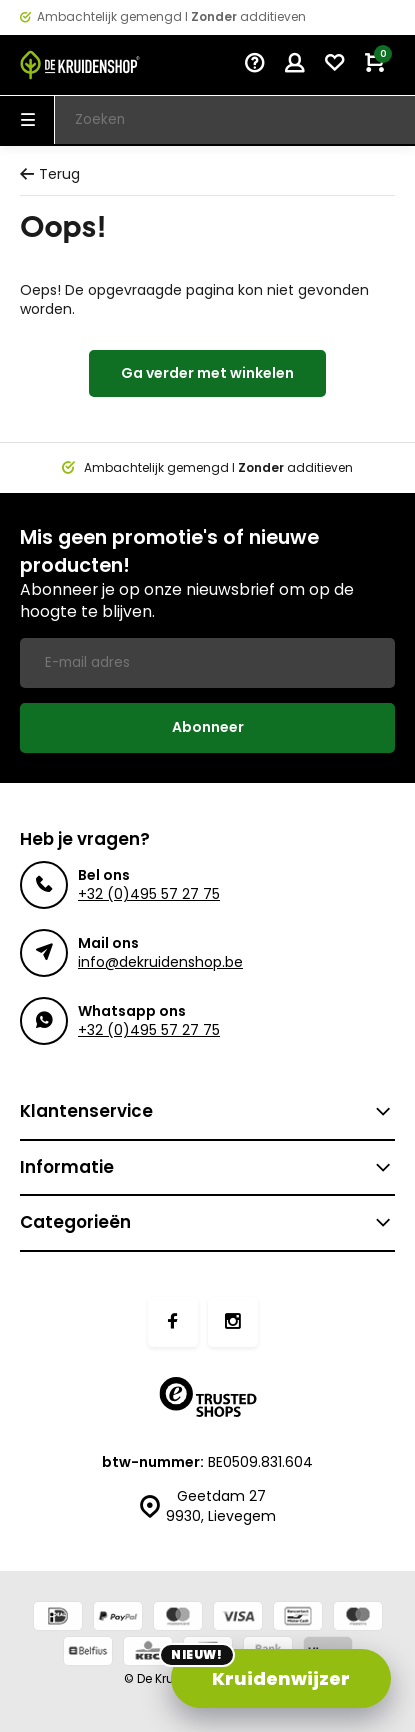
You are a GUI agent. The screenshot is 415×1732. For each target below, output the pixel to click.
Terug (50, 174)
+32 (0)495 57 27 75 (149, 894)
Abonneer (208, 727)
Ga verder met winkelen (207, 373)
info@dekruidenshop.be (160, 962)
